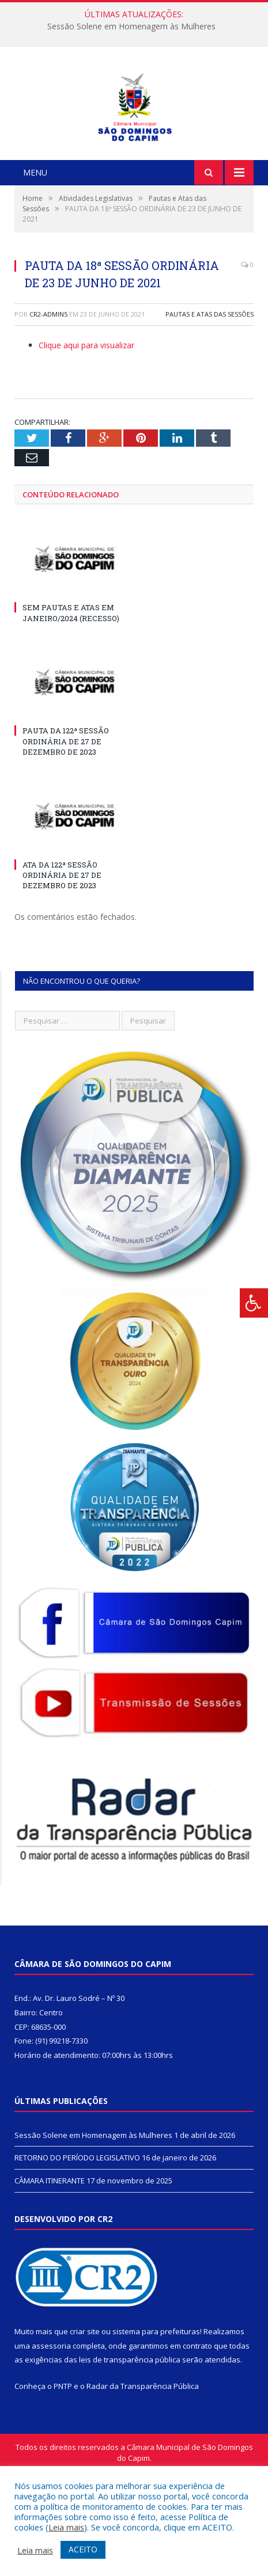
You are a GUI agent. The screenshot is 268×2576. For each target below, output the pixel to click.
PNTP (63, 2460)
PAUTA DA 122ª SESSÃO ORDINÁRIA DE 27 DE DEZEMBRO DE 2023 (65, 814)
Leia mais (66, 2527)
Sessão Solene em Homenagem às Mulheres (131, 26)
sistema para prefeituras (156, 2405)
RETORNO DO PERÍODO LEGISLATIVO (77, 2231)
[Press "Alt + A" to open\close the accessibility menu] (254, 1303)
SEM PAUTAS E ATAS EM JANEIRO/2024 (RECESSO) (70, 686)
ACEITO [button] (83, 2549)
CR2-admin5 (48, 387)
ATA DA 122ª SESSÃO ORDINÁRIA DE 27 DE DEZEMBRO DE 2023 (61, 948)
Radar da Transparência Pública (142, 2460)
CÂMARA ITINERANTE (49, 2254)
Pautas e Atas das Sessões (209, 387)
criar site (85, 2405)
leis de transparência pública (129, 2433)
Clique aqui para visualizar (86, 418)
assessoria (51, 2419)
